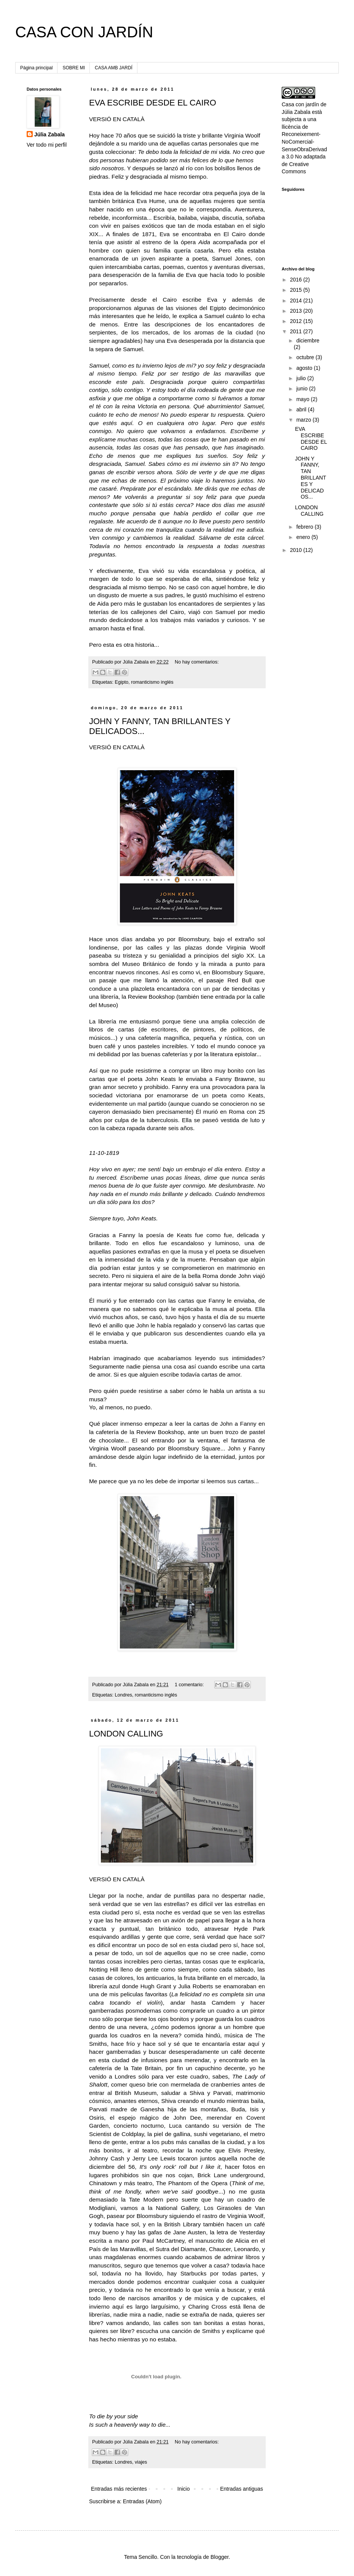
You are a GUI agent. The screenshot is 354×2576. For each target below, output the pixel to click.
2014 (296, 300)
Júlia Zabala (49, 134)
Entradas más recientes (119, 2489)
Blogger (219, 2557)
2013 (296, 311)
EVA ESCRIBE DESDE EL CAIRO (152, 102)
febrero (305, 527)
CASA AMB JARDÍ (113, 67)
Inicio (183, 2489)
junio (302, 388)
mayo (303, 399)
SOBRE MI (73, 67)
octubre (306, 357)
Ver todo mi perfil (47, 145)
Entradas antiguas (241, 2489)
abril (302, 409)
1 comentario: (190, 1684)
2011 (296, 331)
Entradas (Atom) (142, 2501)
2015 (296, 290)
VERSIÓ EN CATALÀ (117, 119)
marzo (304, 420)
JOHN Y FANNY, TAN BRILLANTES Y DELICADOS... (310, 478)
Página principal (36, 67)
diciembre (307, 340)
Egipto (122, 682)
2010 (296, 550)
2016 (296, 280)
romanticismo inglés (152, 682)
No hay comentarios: (197, 662)
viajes (141, 2462)
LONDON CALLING (126, 1733)
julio (301, 378)
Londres (123, 1695)
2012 (296, 321)
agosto (305, 368)
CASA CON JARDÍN (84, 32)
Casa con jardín (300, 104)
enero (303, 537)
